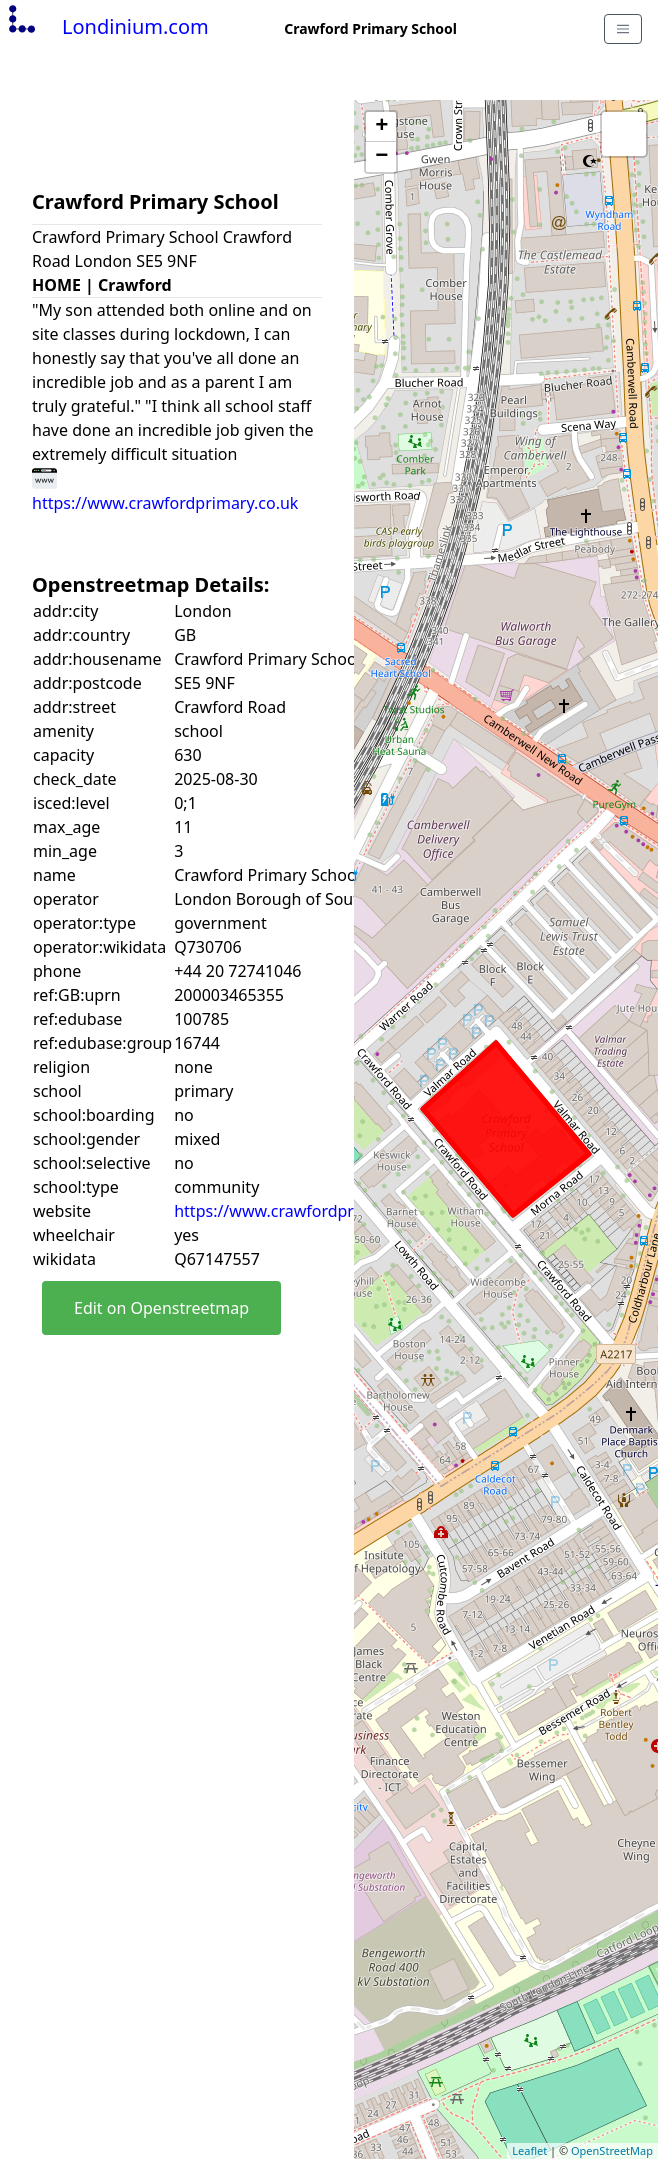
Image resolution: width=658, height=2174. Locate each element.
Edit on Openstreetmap (161, 1308)
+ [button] (381, 127)
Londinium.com (106, 26)
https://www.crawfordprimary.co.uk (307, 1211)
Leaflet (529, 2150)
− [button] (381, 157)
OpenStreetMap (612, 2150)
